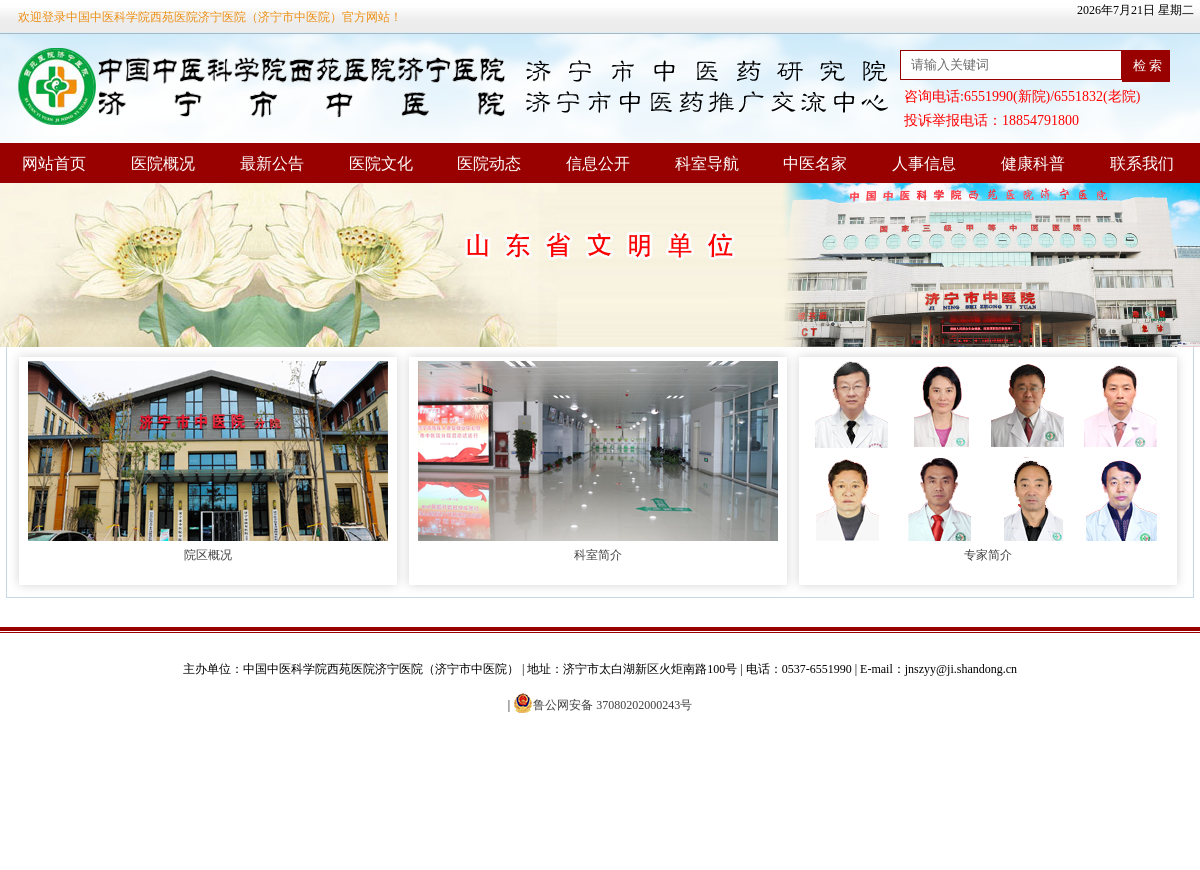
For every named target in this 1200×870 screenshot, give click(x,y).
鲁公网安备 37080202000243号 (602, 705)
